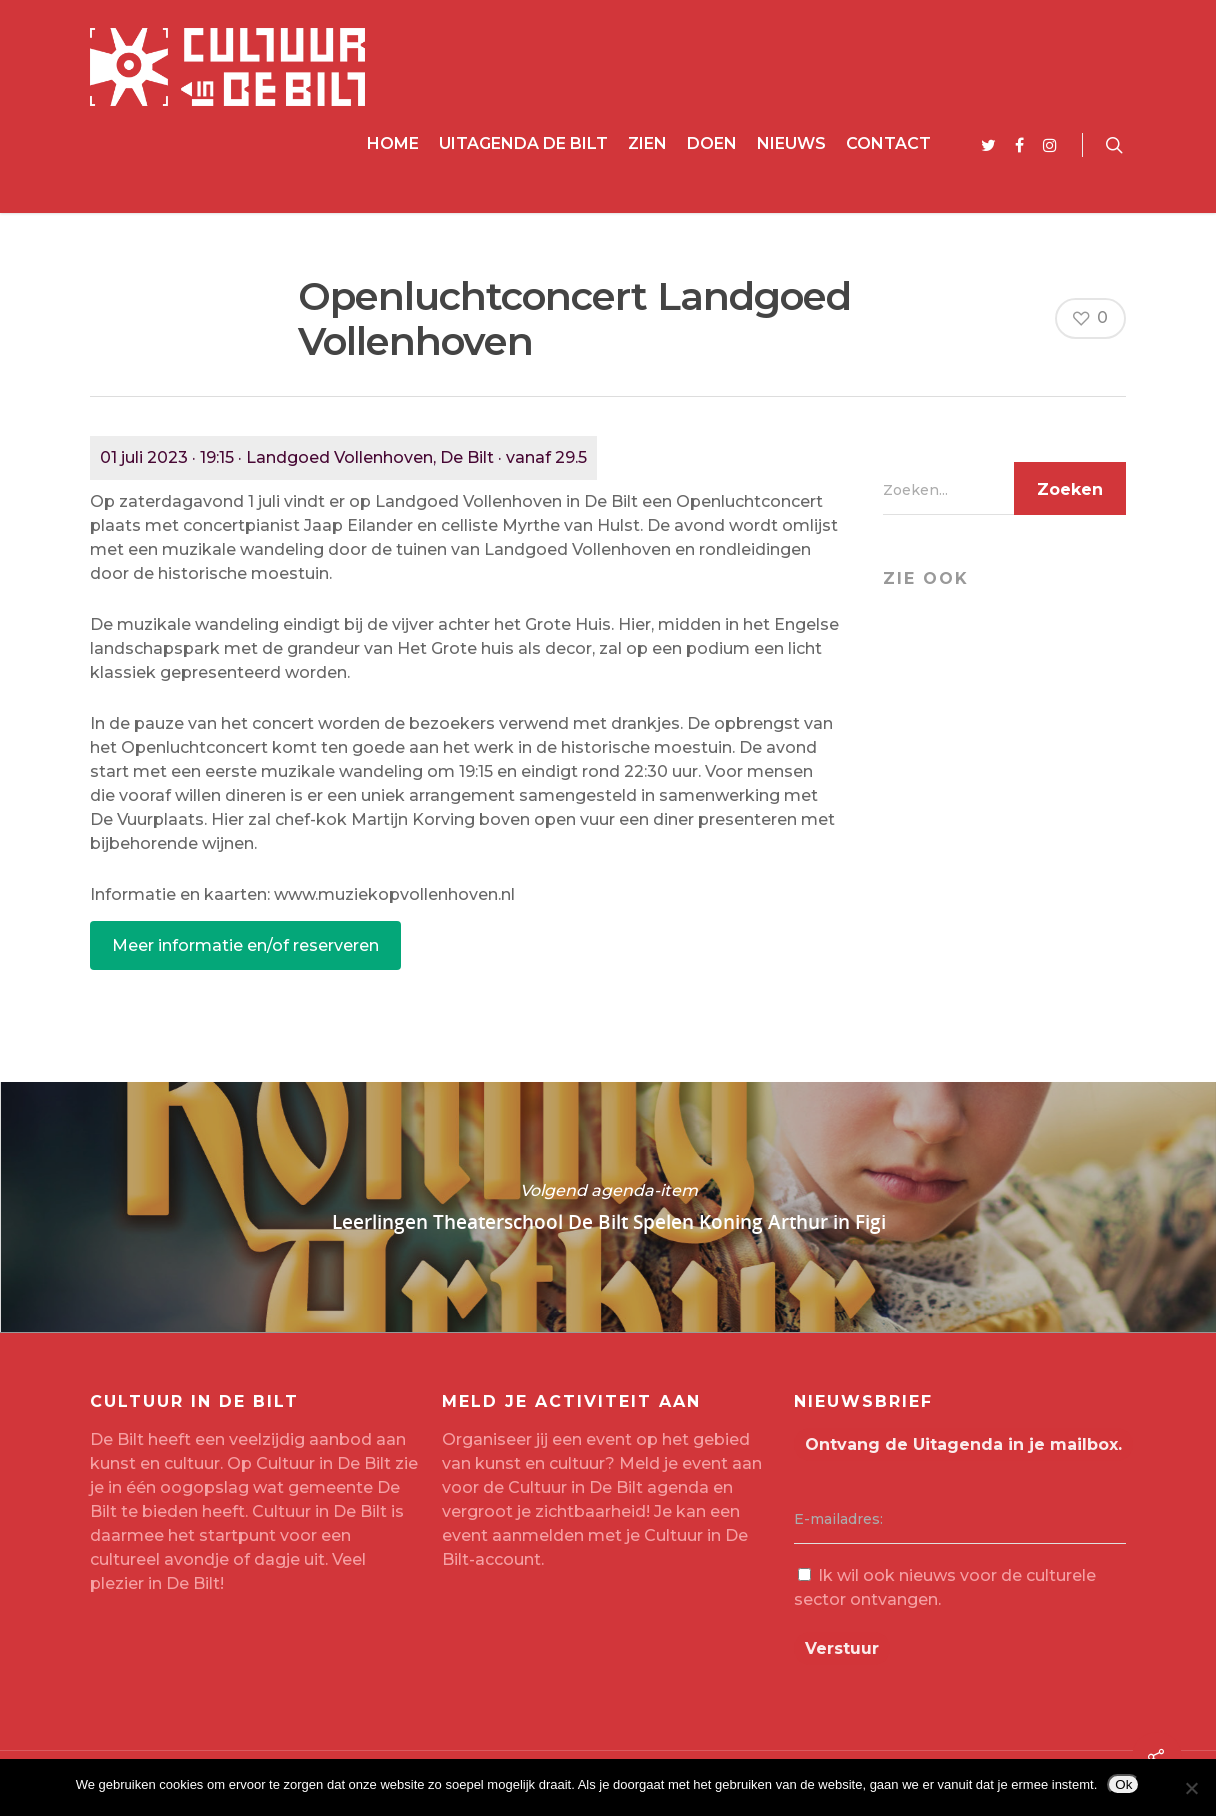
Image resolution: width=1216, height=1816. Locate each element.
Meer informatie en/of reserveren (245, 945)
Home (393, 143)
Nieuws (791, 143)
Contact (888, 143)
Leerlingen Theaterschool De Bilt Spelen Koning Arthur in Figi (608, 1207)
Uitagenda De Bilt (523, 143)
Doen (712, 143)
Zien (647, 143)
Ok (1123, 1784)
